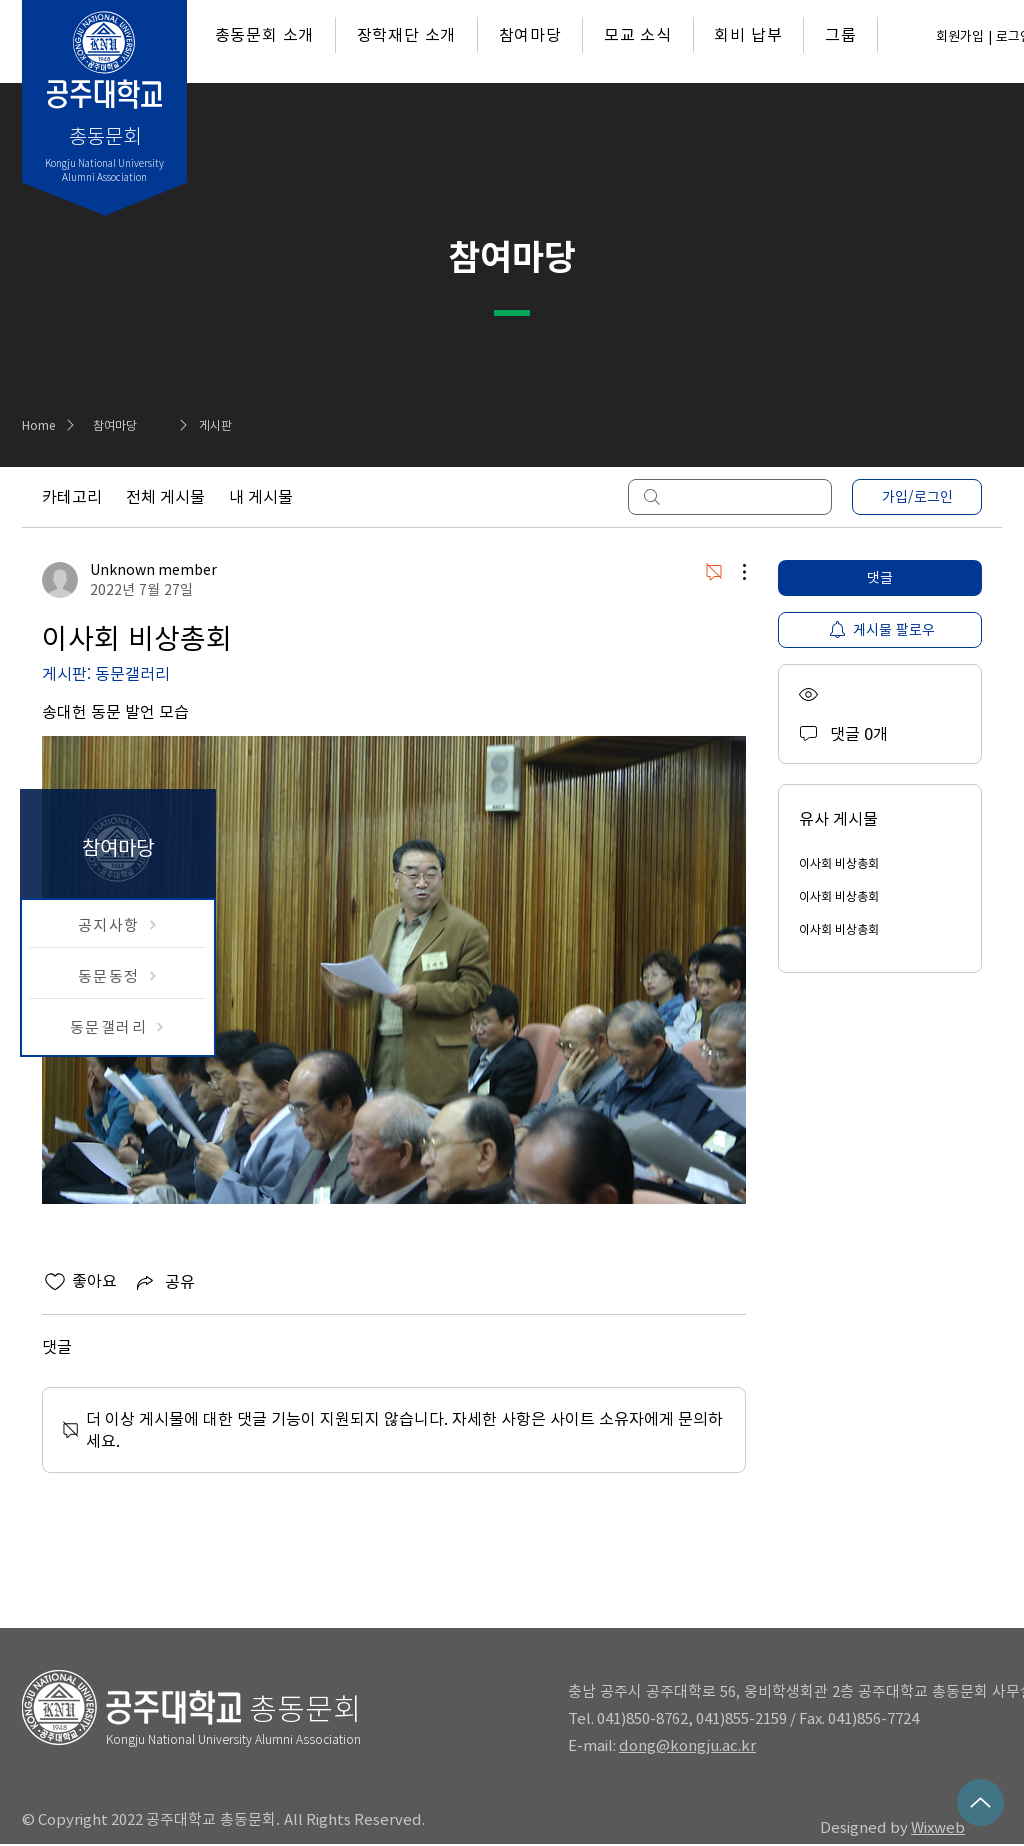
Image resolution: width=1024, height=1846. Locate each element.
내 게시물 (261, 497)
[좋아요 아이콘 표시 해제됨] (55, 1282)
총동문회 (305, 1709)
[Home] (45, 425)
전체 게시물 (165, 497)
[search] (730, 497)
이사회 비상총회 (839, 863)
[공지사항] (117, 925)
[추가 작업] (734, 572)
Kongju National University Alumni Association (233, 1739)
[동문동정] (117, 976)
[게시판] (252, 425)
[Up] (980, 1802)
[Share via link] (164, 1282)
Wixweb (938, 1827)
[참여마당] (146, 425)
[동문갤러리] (117, 1027)
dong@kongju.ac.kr (687, 1745)
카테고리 (72, 497)
